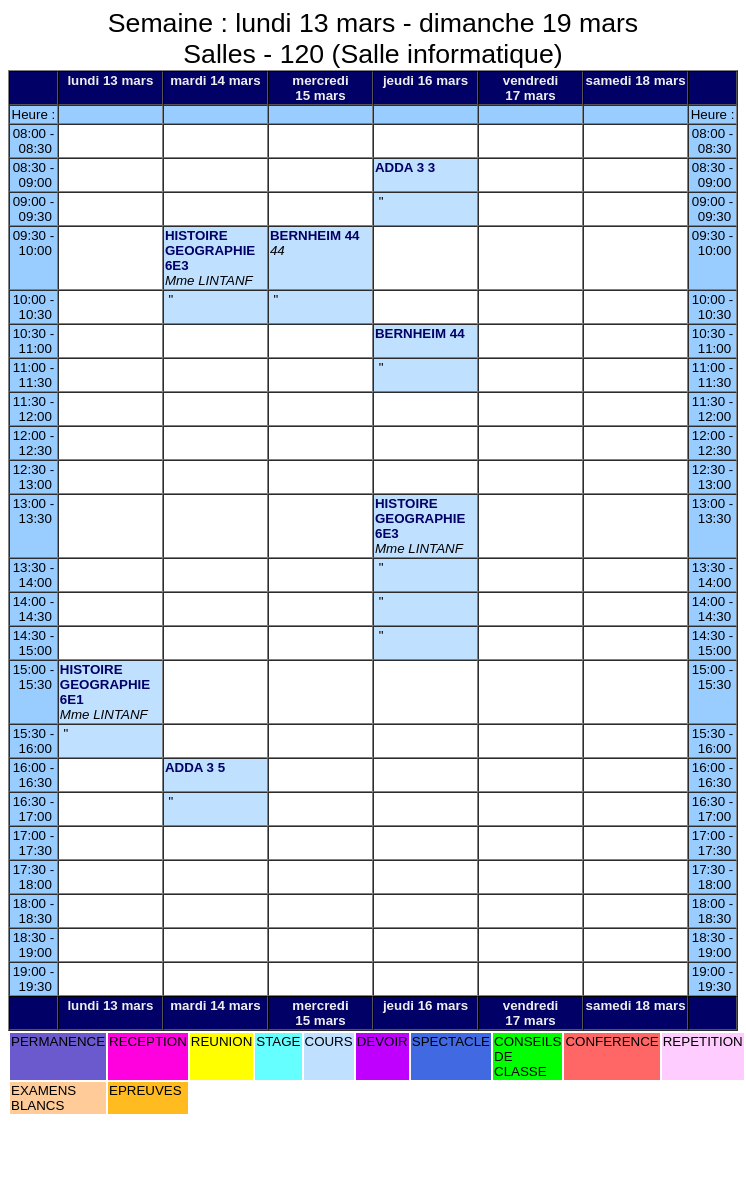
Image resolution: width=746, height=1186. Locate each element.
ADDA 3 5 (195, 767)
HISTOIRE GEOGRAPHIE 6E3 (210, 250)
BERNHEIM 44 (315, 235)
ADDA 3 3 (405, 167)
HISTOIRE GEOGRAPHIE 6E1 (105, 684)
